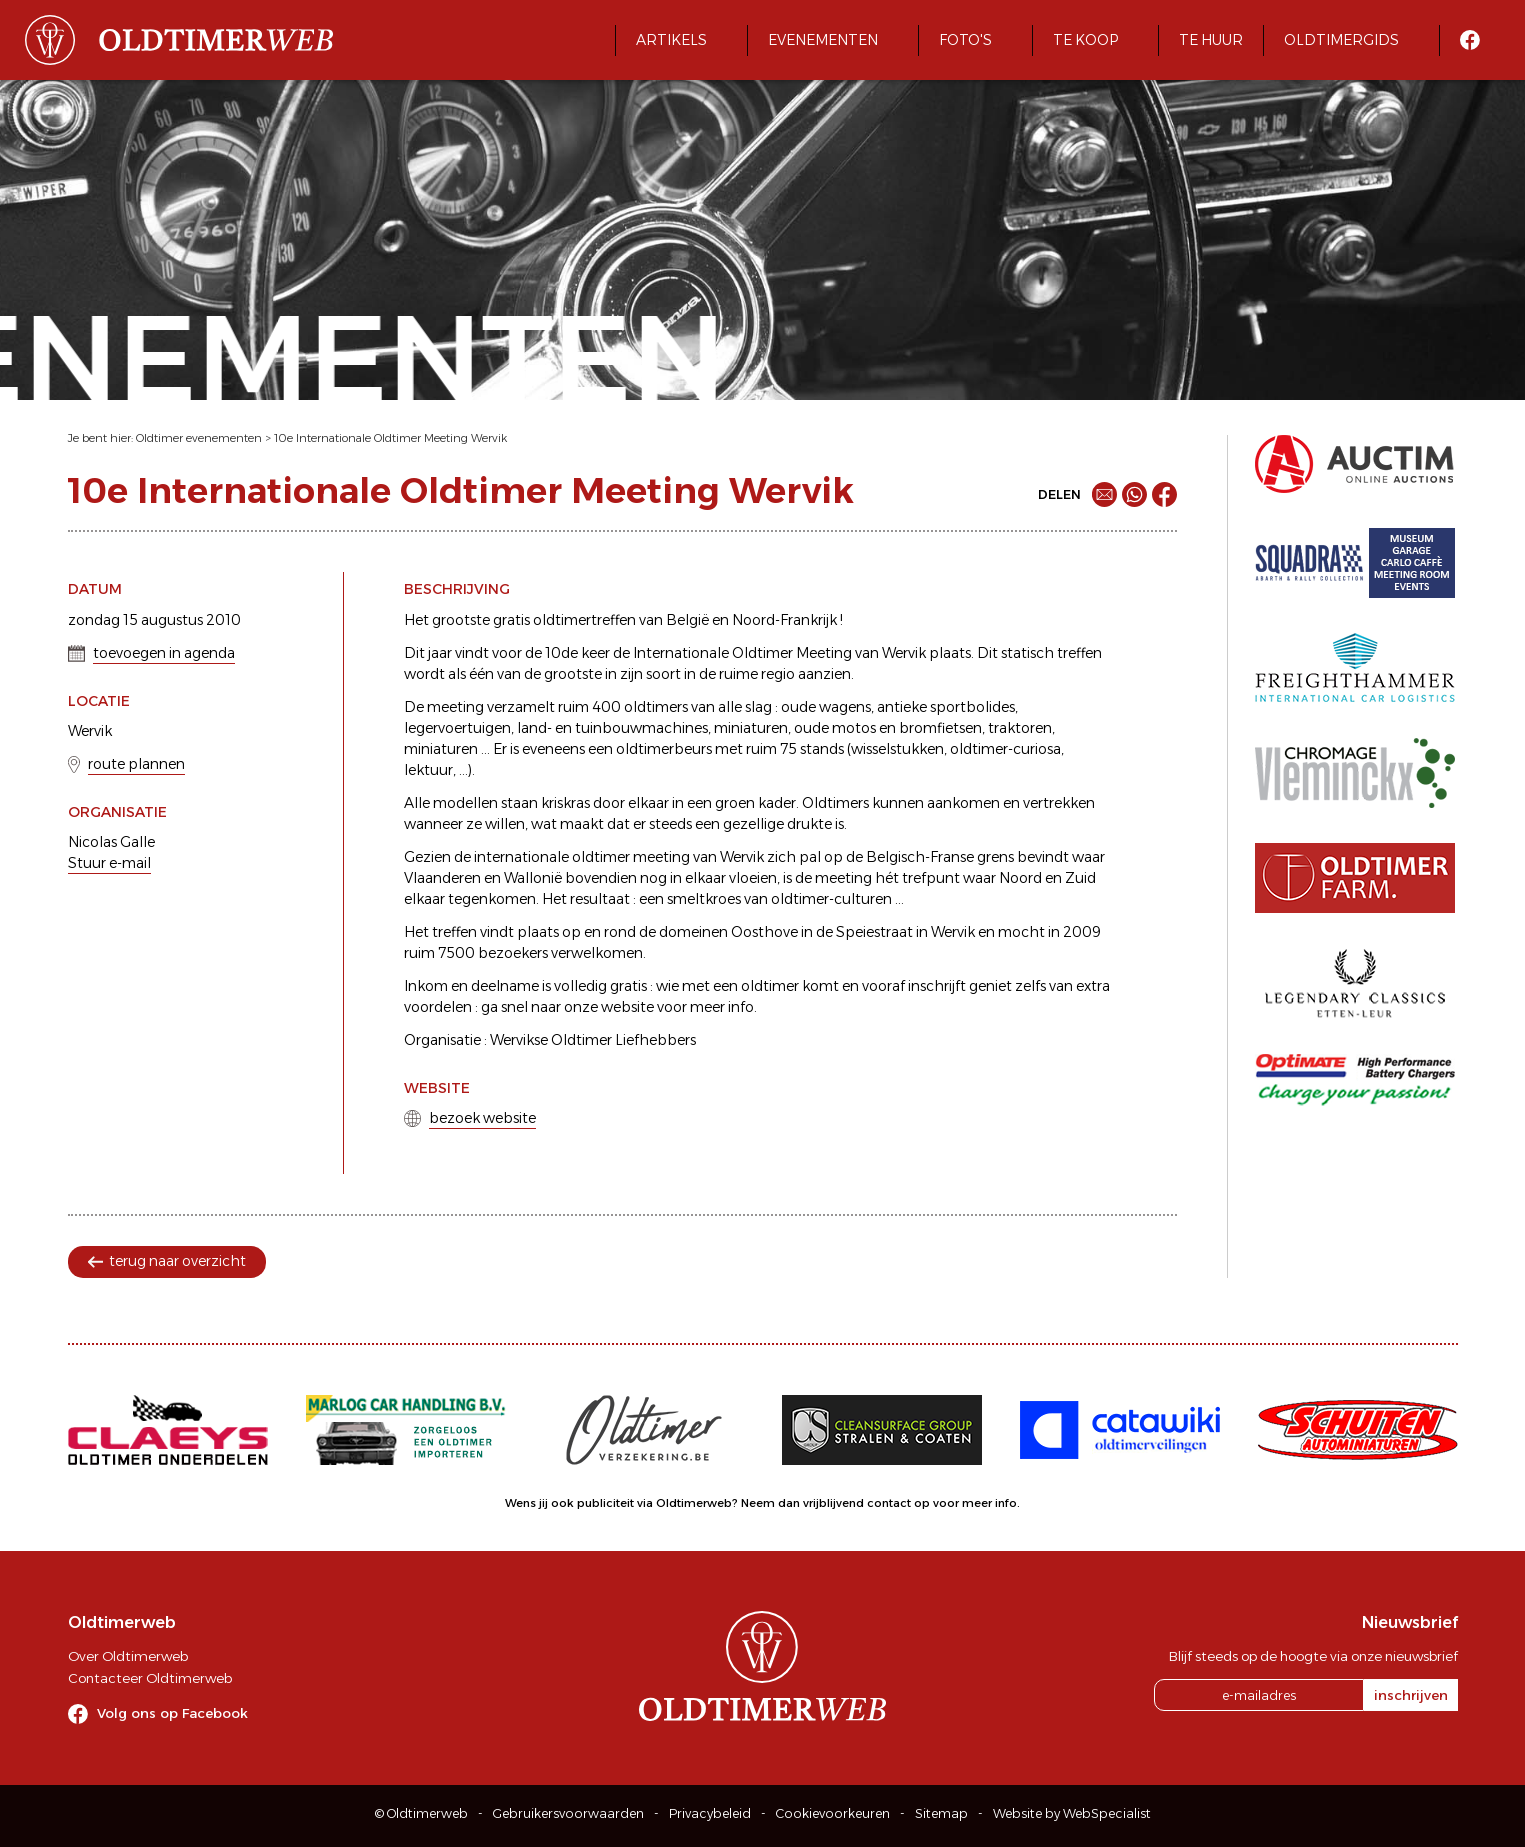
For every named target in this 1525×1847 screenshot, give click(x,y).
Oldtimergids (1341, 40)
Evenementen (823, 40)
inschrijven (1411, 1695)
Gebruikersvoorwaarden (568, 1813)
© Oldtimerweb (421, 1813)
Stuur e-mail (109, 863)
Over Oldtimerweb (128, 1656)
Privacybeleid (710, 1813)
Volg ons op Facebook (172, 1713)
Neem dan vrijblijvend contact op (835, 1503)
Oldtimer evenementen (199, 438)
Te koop (1085, 40)
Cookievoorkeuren (833, 1813)
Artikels (671, 40)
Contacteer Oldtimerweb (150, 1678)
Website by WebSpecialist (1072, 1813)
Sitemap (941, 1813)
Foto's (965, 40)
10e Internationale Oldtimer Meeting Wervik (390, 438)
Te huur (1211, 40)
